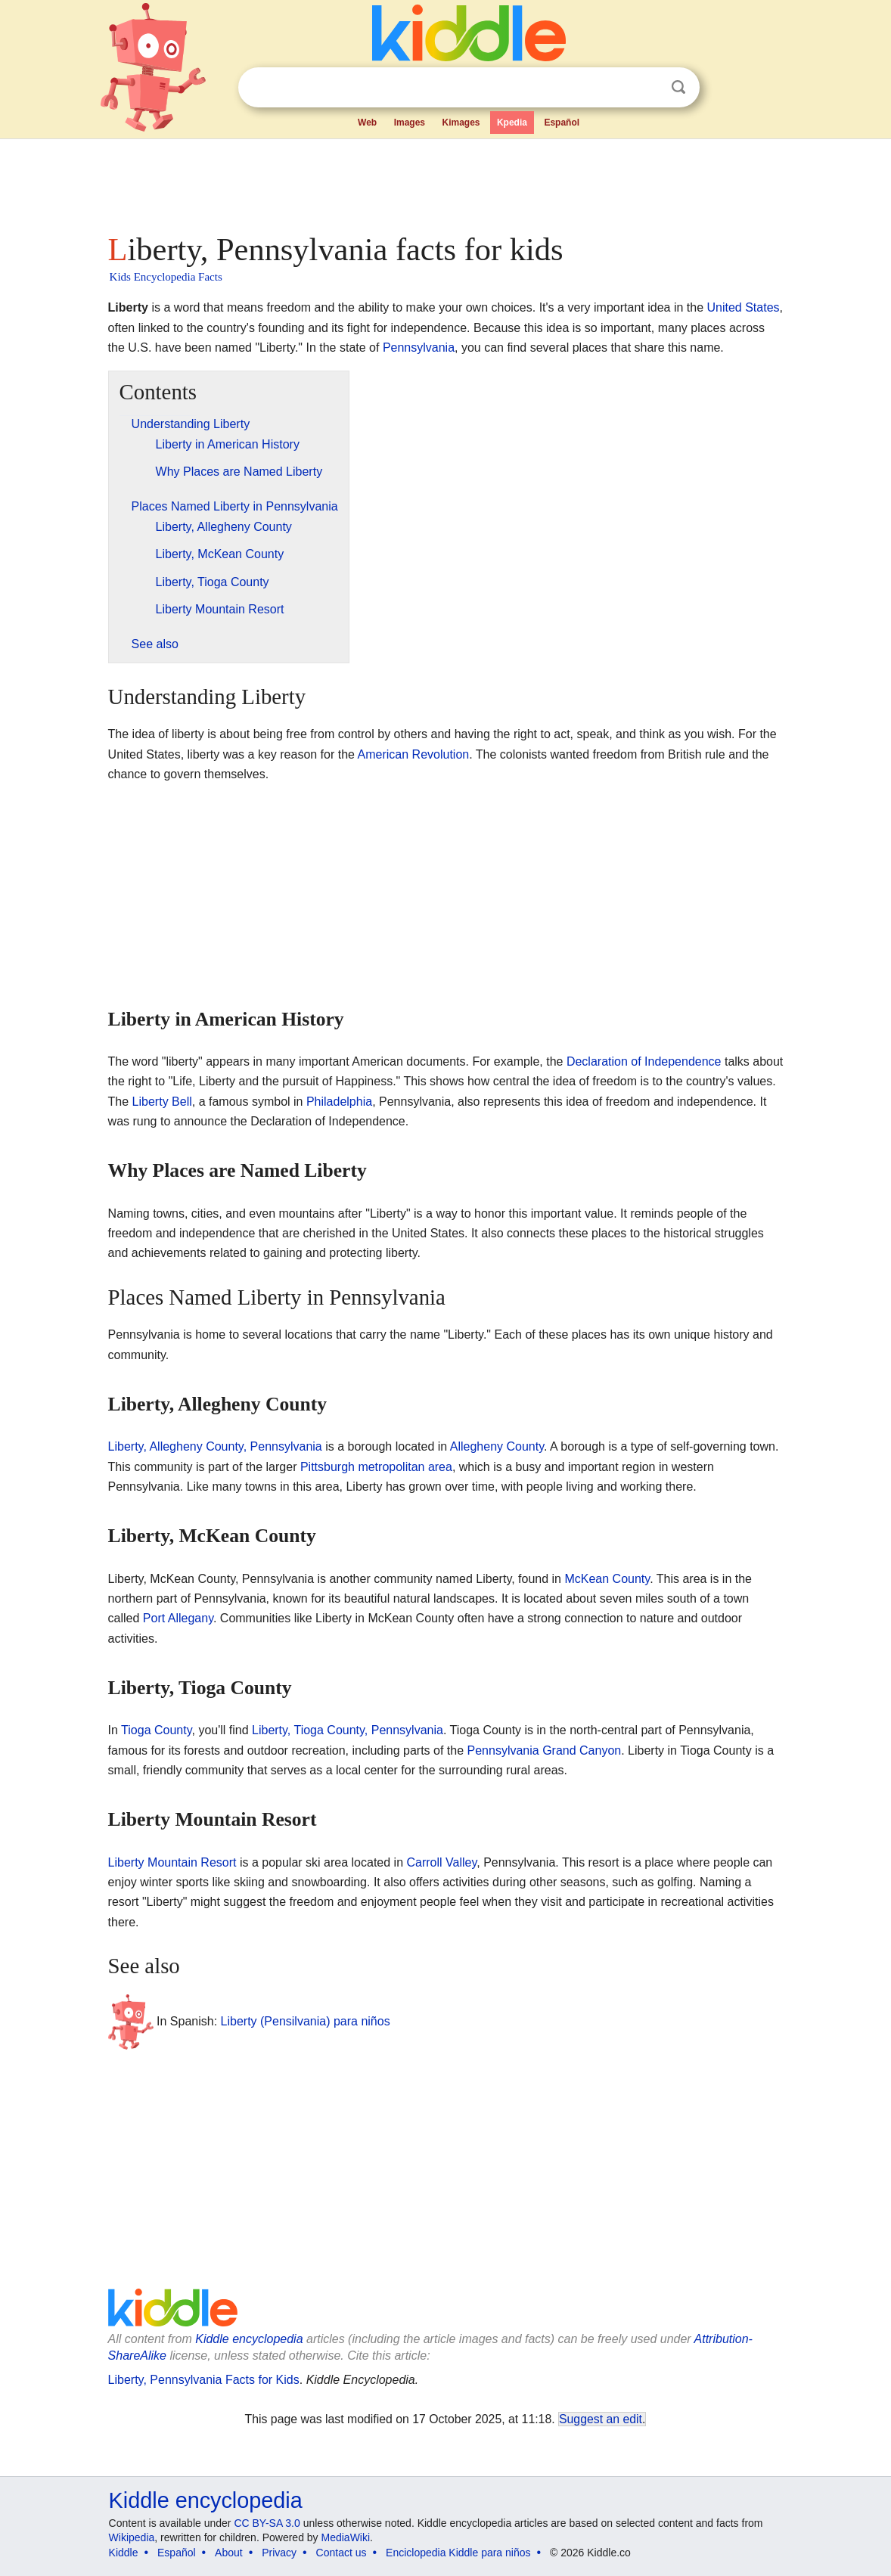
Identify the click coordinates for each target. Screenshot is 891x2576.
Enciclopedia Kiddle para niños (458, 2553)
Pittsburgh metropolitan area (376, 1466)
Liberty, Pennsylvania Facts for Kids (204, 2379)
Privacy (279, 2553)
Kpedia (512, 122)
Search (678, 87)
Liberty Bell (162, 1101)
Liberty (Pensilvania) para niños (305, 2020)
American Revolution (414, 754)
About (229, 2553)
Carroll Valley (441, 1862)
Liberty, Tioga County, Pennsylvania (347, 1730)
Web (367, 122)
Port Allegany (178, 1618)
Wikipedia (132, 2537)
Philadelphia (339, 1101)
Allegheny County (497, 1446)
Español (561, 122)
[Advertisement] (444, 181)
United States (742, 307)
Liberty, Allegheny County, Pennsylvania (215, 1446)
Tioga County (156, 1730)
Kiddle (123, 2553)
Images (409, 122)
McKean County (607, 1578)
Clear (647, 88)
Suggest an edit (600, 2419)
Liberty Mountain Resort (172, 1862)
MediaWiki (346, 2537)
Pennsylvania (419, 347)
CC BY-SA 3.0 (267, 2523)
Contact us (341, 2553)
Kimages (461, 122)
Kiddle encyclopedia (249, 2338)
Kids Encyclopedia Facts (166, 277)
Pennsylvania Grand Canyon (544, 1750)
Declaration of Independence (644, 1061)
